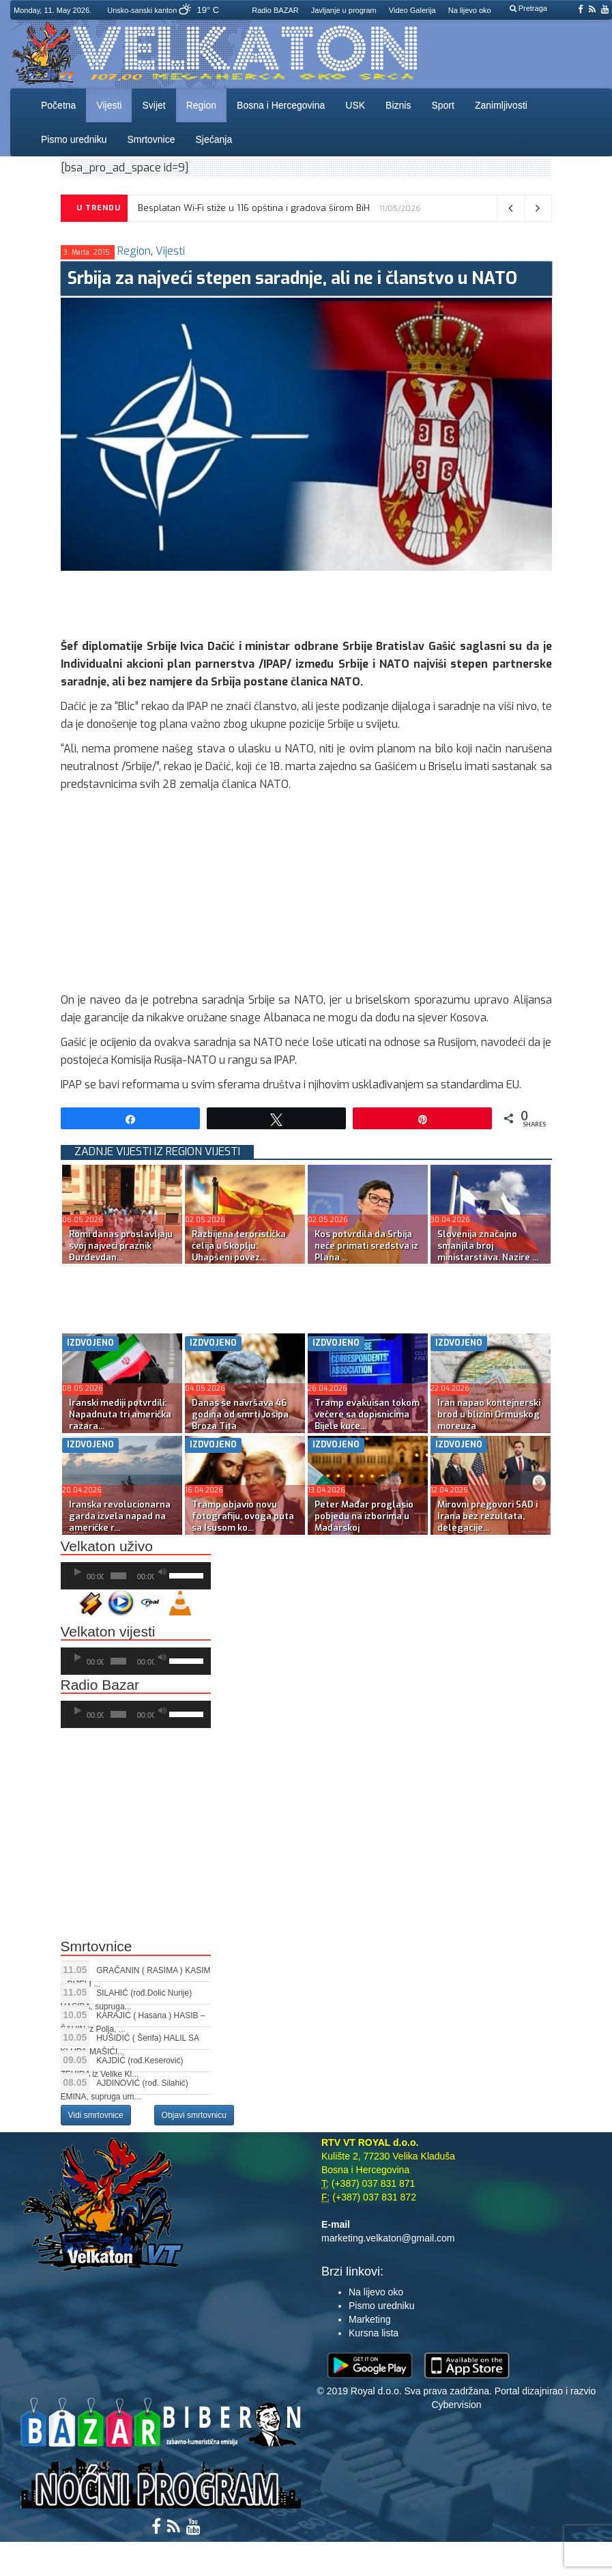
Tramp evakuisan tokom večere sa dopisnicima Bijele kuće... (367, 1414)
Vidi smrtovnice (95, 2115)
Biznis (398, 105)
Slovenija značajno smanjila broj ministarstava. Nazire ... (487, 1245)
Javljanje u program (344, 10)
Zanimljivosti (501, 105)
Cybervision (456, 2404)
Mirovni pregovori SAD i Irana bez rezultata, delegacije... (487, 1516)
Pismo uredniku (74, 139)
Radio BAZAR (275, 10)
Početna (58, 105)
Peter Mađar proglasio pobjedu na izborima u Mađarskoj (364, 1516)
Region (201, 105)
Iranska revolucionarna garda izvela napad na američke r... (120, 1516)
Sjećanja (214, 139)
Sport (442, 105)
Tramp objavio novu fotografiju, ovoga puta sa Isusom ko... (243, 1516)
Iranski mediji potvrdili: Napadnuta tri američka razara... (120, 1414)
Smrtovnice (151, 139)
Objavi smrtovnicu (194, 2115)
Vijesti (108, 105)
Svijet (153, 105)
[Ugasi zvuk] (162, 1572)
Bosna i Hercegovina (281, 105)
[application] (136, 1575)
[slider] (118, 1575)
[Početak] (78, 1572)
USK (355, 105)
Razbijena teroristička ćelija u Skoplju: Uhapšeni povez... (239, 1245)
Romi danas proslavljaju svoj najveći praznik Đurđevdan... (121, 1245)
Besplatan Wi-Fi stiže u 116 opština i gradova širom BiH (254, 208)
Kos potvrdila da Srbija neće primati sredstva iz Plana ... (366, 1245)
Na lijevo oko (469, 10)
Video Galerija (412, 10)
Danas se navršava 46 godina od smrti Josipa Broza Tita (240, 1414)
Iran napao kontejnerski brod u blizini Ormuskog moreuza (488, 1414)
